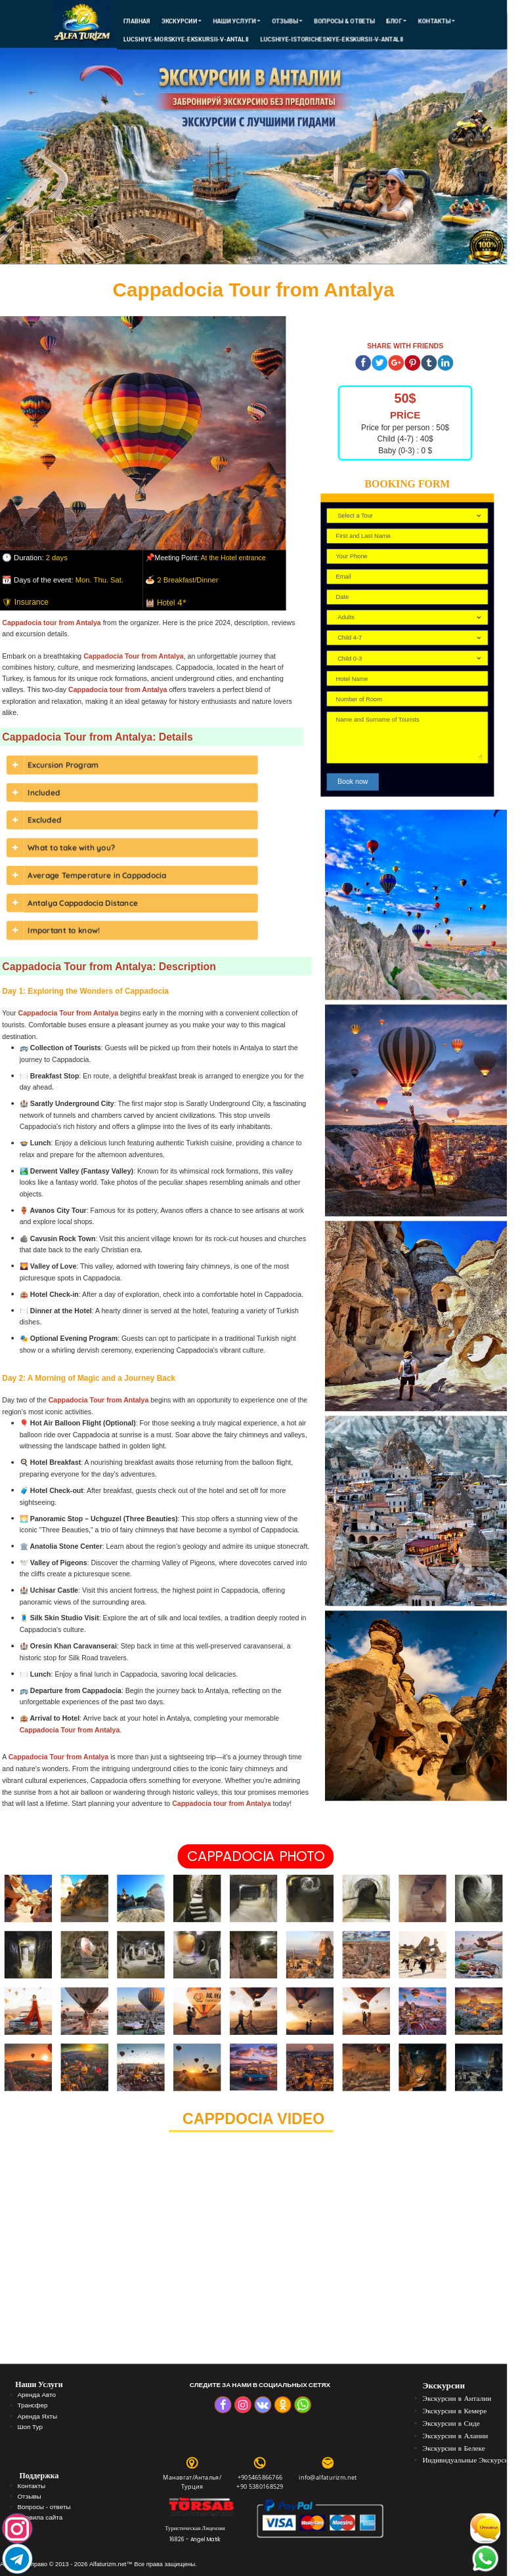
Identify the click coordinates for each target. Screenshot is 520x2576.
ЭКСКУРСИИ (182, 20)
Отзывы (287, 20)
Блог (396, 20)
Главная (136, 20)
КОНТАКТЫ (436, 20)
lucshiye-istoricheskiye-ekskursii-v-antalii (331, 39)
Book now (352, 781)
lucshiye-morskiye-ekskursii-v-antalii (185, 39)
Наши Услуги (237, 20)
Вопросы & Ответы (344, 20)
